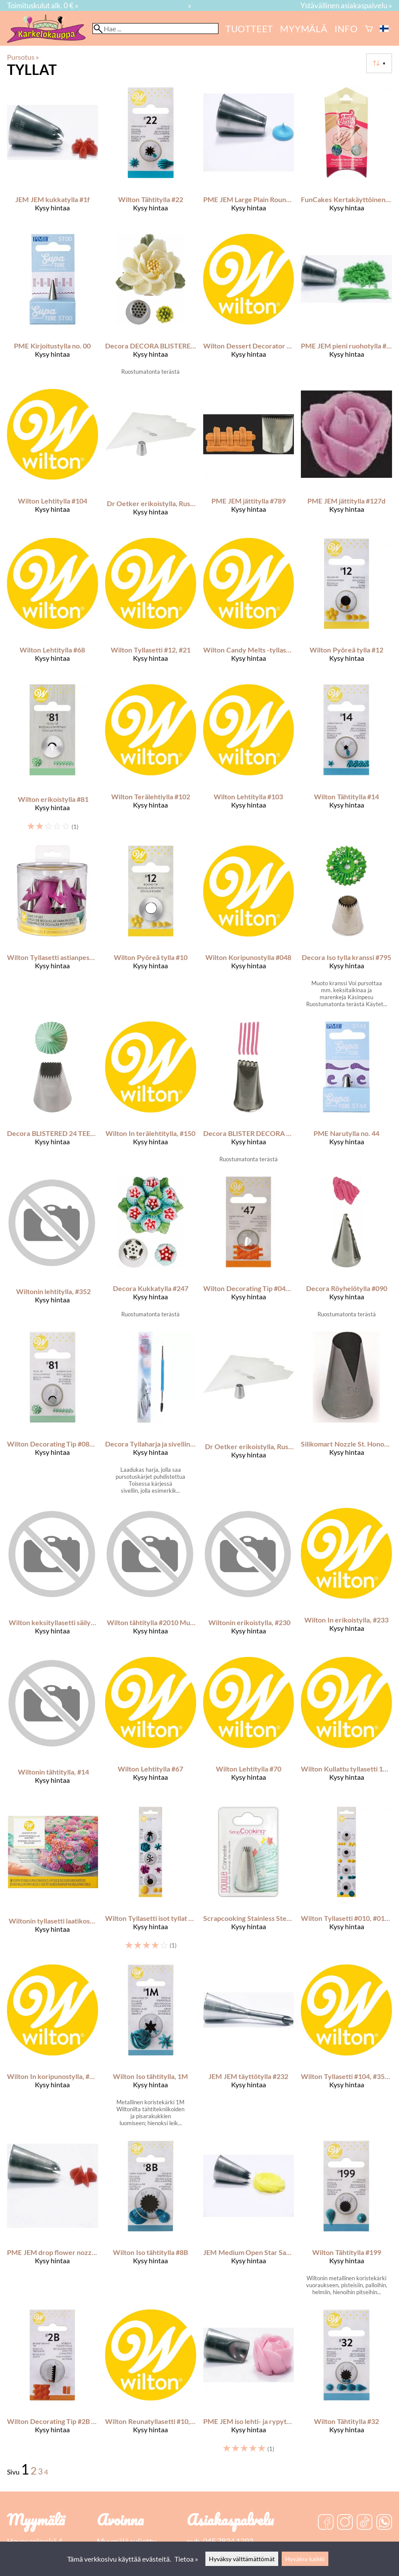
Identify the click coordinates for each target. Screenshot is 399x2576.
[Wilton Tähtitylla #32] (346, 2385)
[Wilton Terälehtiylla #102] (150, 761)
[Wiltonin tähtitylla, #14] (52, 1728)
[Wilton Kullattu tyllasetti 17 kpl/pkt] (346, 1728)
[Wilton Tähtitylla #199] (346, 2221)
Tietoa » (186, 2559)
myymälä (303, 28)
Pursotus (23, 57)
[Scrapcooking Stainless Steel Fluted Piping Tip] (248, 1881)
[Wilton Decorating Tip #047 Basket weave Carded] (248, 1250)
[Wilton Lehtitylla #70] (248, 1728)
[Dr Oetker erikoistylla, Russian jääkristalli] (248, 1416)
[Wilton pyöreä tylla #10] (150, 929)
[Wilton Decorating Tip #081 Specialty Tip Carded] (52, 1416)
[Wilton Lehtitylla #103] (248, 761)
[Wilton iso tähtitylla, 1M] (150, 2048)
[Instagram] (345, 2523)
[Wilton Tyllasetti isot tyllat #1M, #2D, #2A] (150, 1881)
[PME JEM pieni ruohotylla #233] (346, 308)
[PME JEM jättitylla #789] (248, 460)
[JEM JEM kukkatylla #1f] (52, 156)
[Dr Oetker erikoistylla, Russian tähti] (150, 460)
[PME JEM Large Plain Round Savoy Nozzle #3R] (248, 156)
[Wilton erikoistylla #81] (52, 761)
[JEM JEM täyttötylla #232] (248, 2048)
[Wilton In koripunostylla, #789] (52, 2048)
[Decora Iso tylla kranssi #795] (346, 929)
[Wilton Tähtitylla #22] (150, 156)
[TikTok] (364, 2523)
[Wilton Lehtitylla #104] (52, 460)
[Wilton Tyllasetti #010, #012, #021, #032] (346, 1881)
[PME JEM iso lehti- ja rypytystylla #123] (248, 2385)
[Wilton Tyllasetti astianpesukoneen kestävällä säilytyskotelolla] (52, 929)
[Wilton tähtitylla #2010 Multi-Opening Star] (150, 1579)
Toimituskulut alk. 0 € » (42, 5)
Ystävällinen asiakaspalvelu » (346, 5)
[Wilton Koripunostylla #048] (248, 929)
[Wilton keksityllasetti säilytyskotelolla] (52, 1579)
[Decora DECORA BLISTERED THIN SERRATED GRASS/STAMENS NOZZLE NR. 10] (150, 308)
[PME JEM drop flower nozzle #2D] (52, 2221)
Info (346, 28)
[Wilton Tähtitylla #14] (346, 761)
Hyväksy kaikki (305, 2558)
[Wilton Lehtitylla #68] (52, 607)
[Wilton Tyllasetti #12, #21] (150, 607)
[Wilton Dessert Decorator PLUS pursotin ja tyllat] (248, 308)
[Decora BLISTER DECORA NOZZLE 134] (248, 1095)
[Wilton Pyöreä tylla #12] (346, 607)
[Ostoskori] (369, 28)
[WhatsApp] (384, 2523)
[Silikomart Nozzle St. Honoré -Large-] (346, 1416)
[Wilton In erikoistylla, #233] (346, 1579)
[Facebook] (326, 2523)
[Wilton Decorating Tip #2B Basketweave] (52, 2385)
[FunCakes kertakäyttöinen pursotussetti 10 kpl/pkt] (346, 156)
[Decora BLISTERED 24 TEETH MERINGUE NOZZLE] (52, 1095)
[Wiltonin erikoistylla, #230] (248, 1579)
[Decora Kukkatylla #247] (150, 1250)
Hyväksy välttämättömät (242, 2558)
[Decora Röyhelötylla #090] (346, 1250)
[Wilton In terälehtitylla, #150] (150, 1095)
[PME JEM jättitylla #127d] (346, 460)
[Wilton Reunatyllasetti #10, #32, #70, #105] (150, 2385)
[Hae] (155, 28)
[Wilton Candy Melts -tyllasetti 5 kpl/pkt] (248, 607)
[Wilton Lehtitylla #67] (150, 1728)
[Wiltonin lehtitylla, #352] (52, 1250)
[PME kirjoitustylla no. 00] (52, 308)
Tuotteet (249, 28)
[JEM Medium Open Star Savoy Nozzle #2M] (248, 2221)
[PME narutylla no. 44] (346, 1095)
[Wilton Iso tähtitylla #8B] (150, 2221)
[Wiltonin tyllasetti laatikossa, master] (52, 1881)
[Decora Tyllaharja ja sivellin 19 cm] (150, 1416)
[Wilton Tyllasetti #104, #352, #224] (346, 2048)
